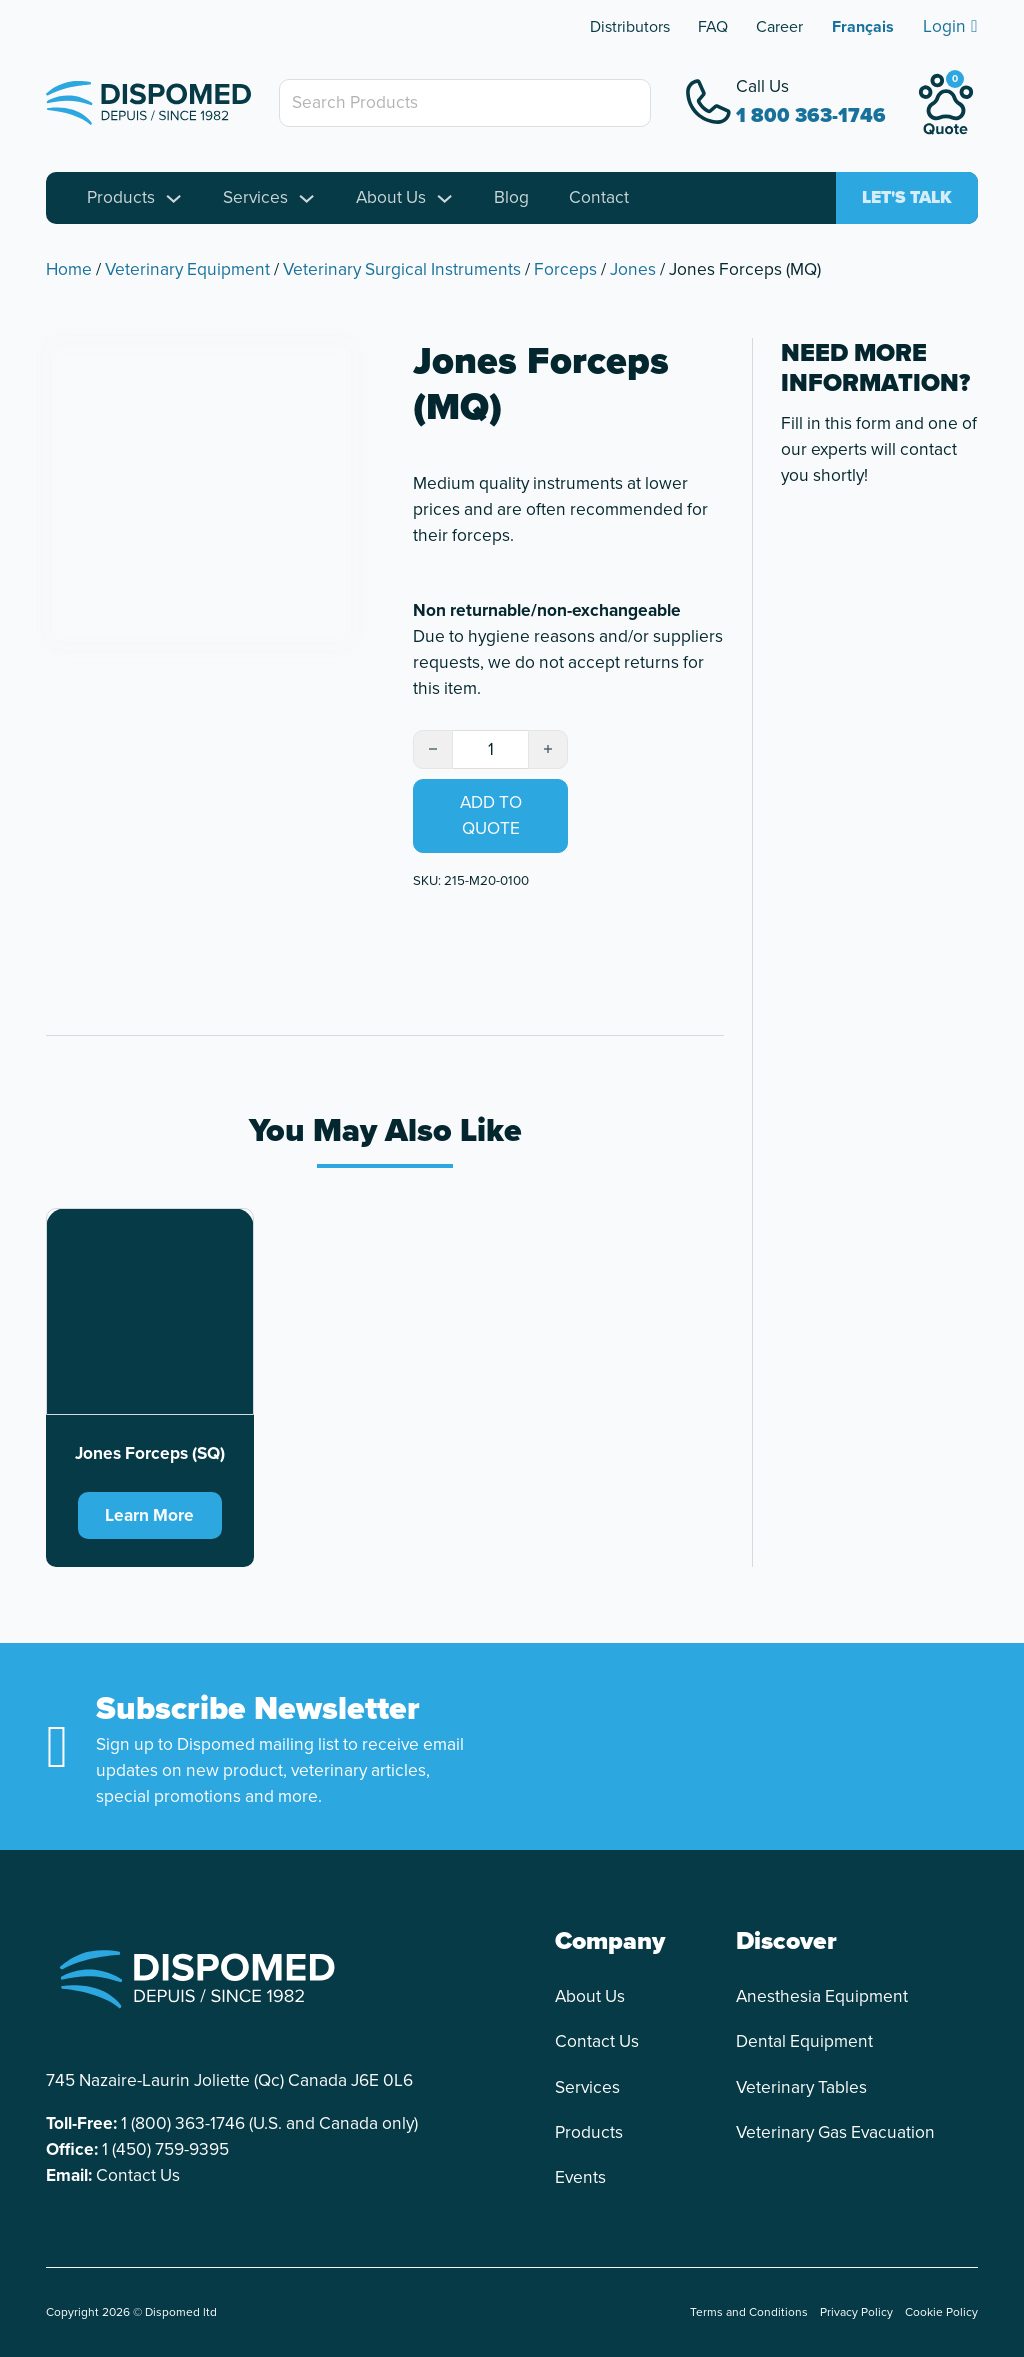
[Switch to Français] (863, 27)
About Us (391, 197)
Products (121, 197)
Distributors (630, 26)
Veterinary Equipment (187, 269)
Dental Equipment (804, 2042)
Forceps (565, 269)
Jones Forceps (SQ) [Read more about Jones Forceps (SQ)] (150, 1454)
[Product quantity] (490, 750)
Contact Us (138, 2176)
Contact (599, 197)
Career (779, 26)
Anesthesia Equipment (822, 1996)
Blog (511, 197)
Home (69, 269)
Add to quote (491, 816)
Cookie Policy (941, 2313)
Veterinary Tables (801, 2087)
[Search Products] (465, 103)
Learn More (149, 1515)
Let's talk (907, 197)
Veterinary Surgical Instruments (402, 269)
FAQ (713, 26)
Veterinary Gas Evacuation (835, 2132)
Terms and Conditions (749, 2313)
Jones (633, 269)
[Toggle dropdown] (173, 198)
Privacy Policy (856, 2313)
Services (255, 197)
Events (580, 2177)
